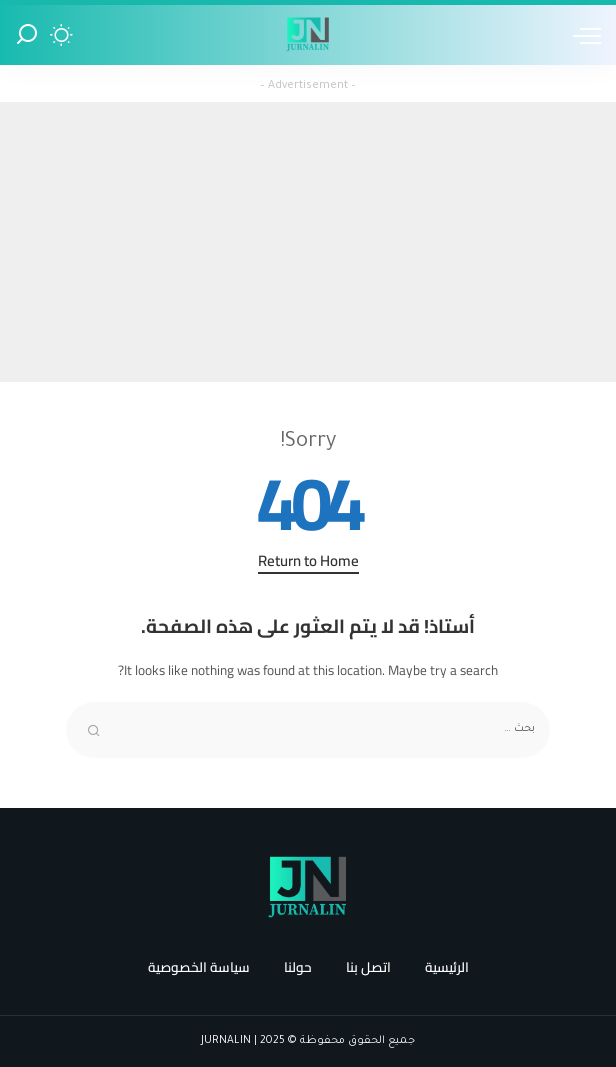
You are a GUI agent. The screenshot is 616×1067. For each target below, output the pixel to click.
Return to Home (308, 562)
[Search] (27, 35)
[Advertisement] (308, 242)
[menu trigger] (582, 35)
